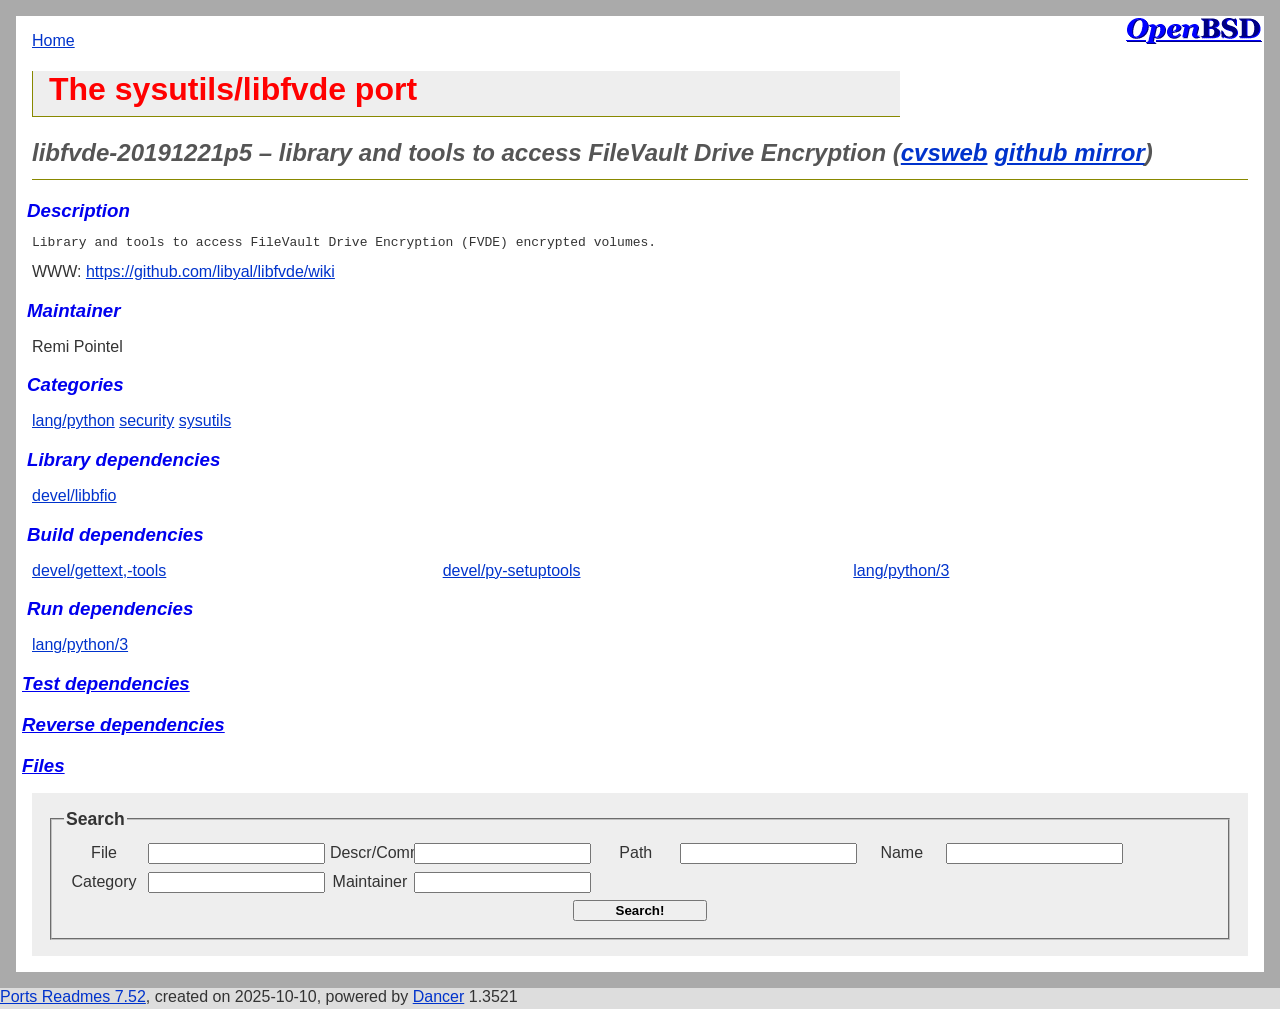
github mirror (1069, 152)
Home (53, 40)
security (146, 423)
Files (43, 768)
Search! (640, 913)
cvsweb (944, 152)
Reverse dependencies (123, 727)
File (104, 855)
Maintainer (370, 884)
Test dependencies (106, 686)
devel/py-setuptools (512, 573)
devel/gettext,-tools (99, 573)
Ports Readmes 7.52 (73, 999)
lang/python (73, 423)
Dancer (439, 999)
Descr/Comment (370, 855)
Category (104, 884)
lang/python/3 (901, 573)
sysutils (205, 423)
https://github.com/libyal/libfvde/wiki (210, 274)
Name (901, 855)
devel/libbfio (74, 498)
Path (635, 855)
